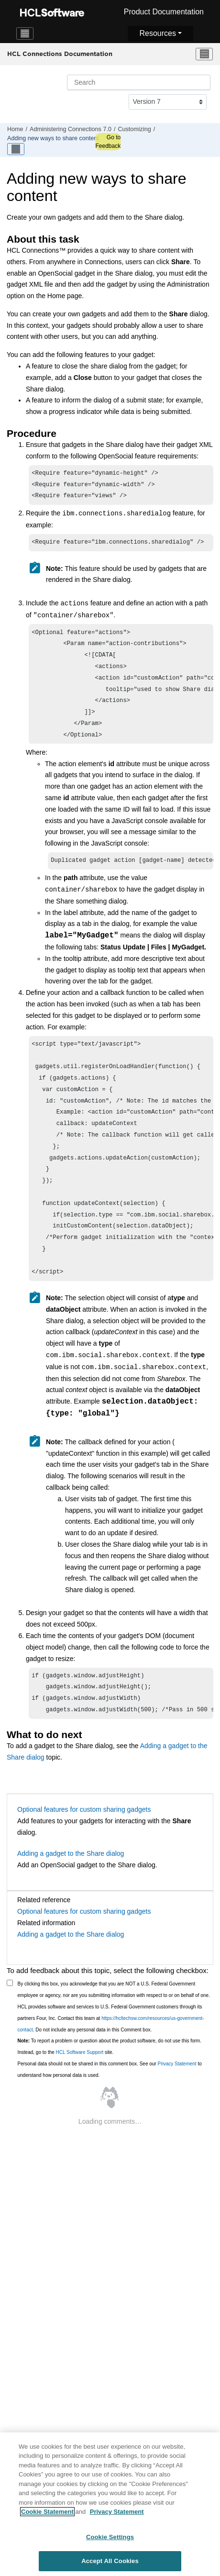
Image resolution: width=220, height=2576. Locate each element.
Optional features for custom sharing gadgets (84, 1847)
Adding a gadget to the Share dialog (70, 1892)
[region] (110, 2504)
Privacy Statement (176, 2102)
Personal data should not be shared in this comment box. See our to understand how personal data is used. (110, 2107)
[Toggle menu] (204, 54)
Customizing (134, 129)
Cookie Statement (47, 2511)
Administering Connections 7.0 (70, 129)
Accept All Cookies (110, 2561)
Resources (157, 33)
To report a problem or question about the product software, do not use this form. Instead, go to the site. (109, 2084)
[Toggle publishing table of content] (15, 149)
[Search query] (138, 82)
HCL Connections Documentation (59, 53)
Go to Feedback (108, 141)
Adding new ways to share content (53, 138)
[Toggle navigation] (24, 33)
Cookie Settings (110, 2537)
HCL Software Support (80, 2090)
